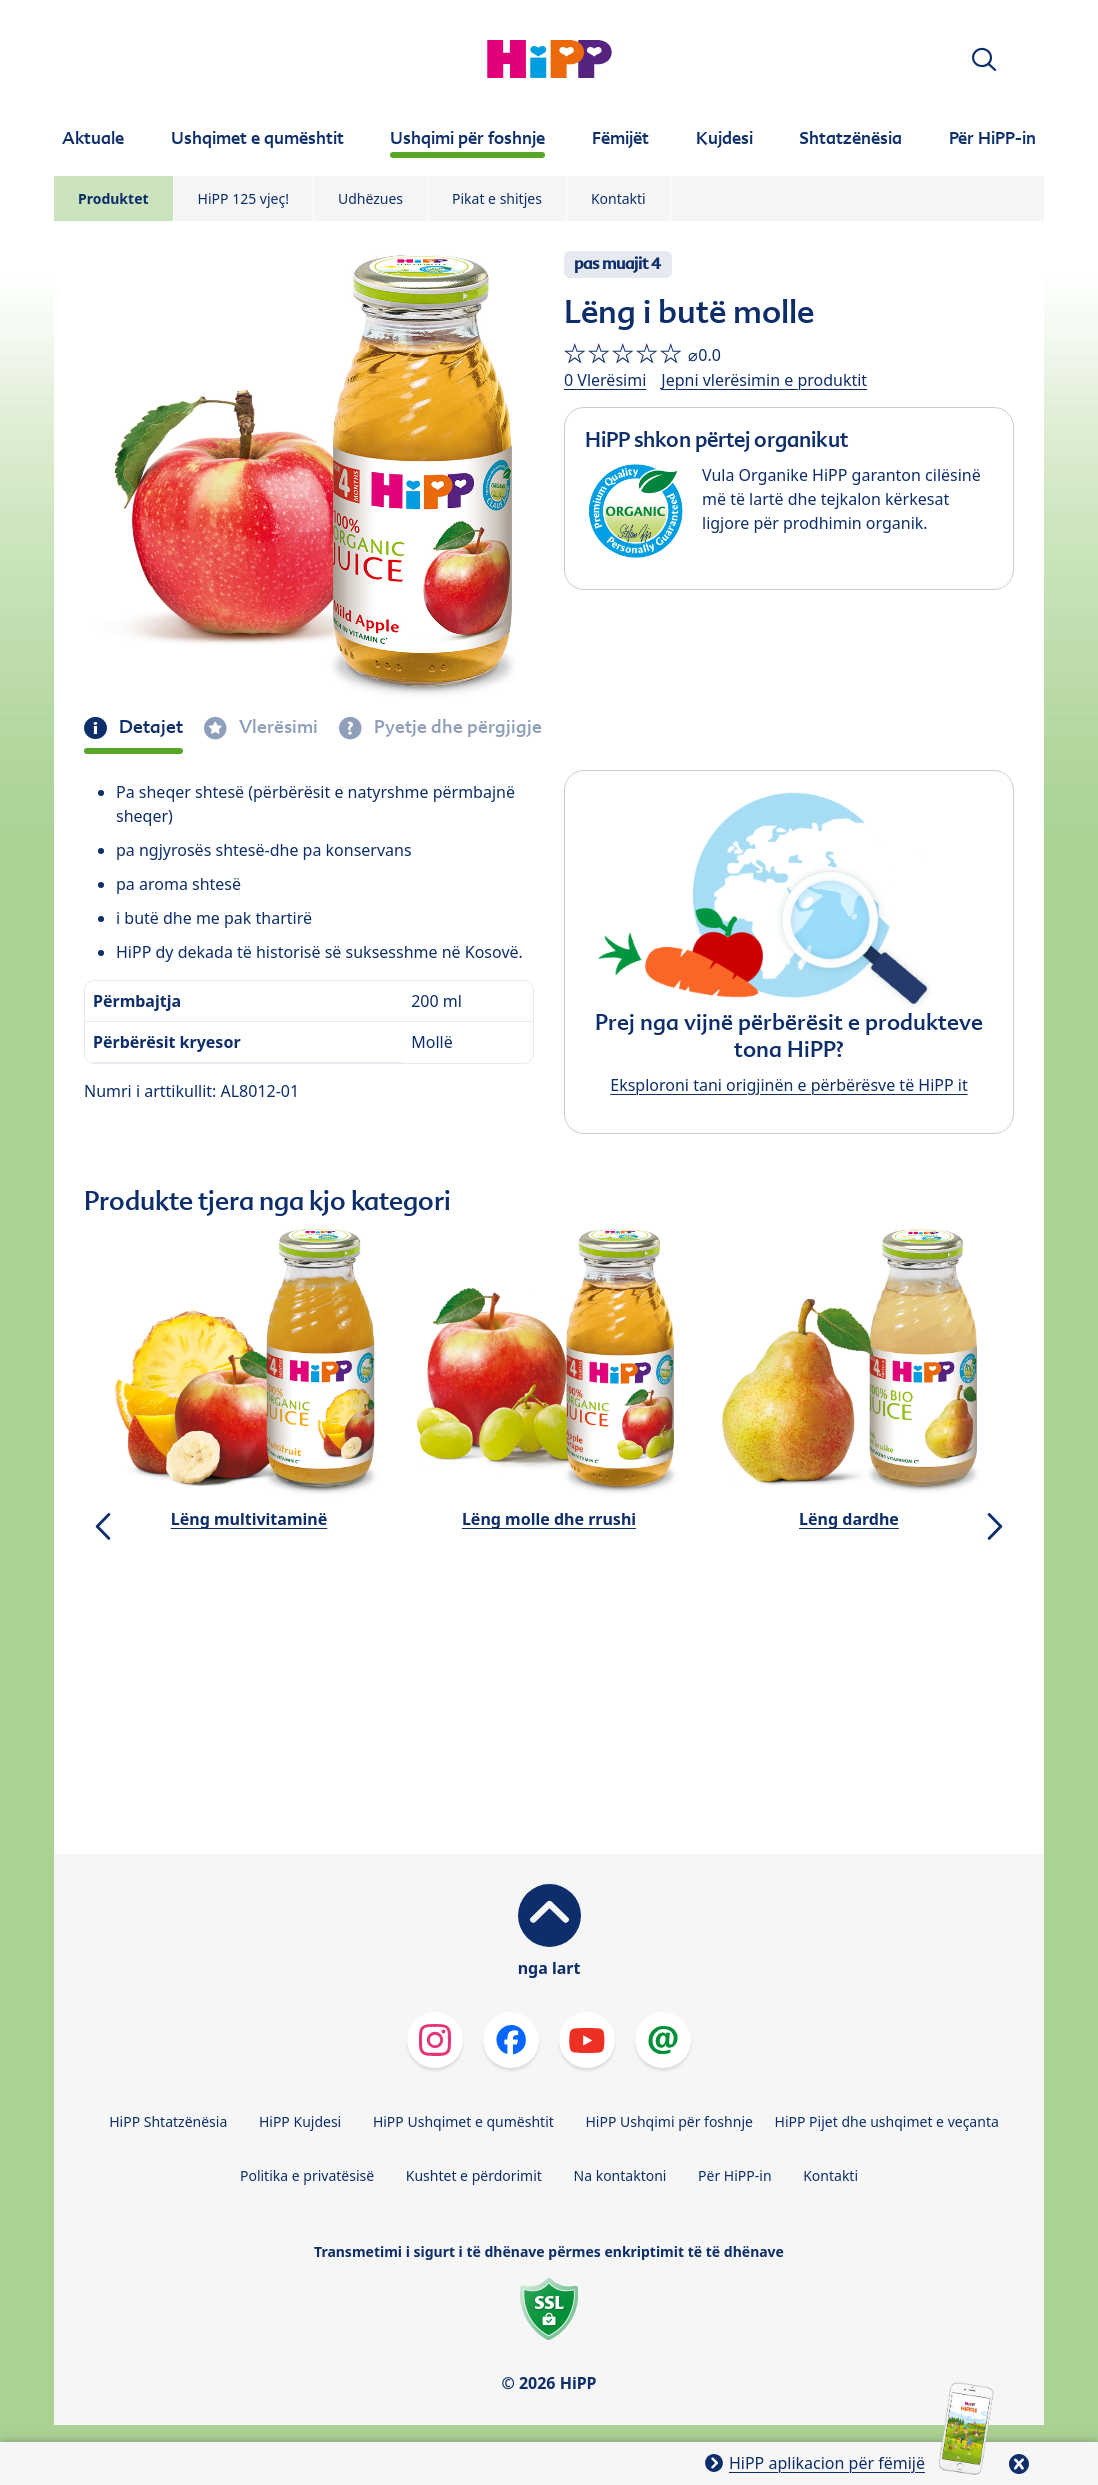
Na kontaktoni (620, 2175)
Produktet (113, 198)
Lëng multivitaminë (249, 1519)
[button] (984, 59)
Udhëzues (370, 198)
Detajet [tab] (149, 727)
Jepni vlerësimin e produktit (764, 380)
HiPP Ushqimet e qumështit (463, 2121)
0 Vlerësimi (605, 380)
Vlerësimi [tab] (276, 727)
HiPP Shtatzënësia (168, 2121)
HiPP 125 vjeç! (243, 198)
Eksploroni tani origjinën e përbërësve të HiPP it (788, 1085)
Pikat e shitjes (497, 198)
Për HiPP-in (735, 2175)
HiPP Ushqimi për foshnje (668, 2121)
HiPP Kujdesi (300, 2121)
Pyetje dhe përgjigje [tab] (456, 727)
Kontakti (618, 198)
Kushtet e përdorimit (474, 2175)
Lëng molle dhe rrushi (549, 1519)
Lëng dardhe (849, 1519)
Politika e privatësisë (307, 2175)
